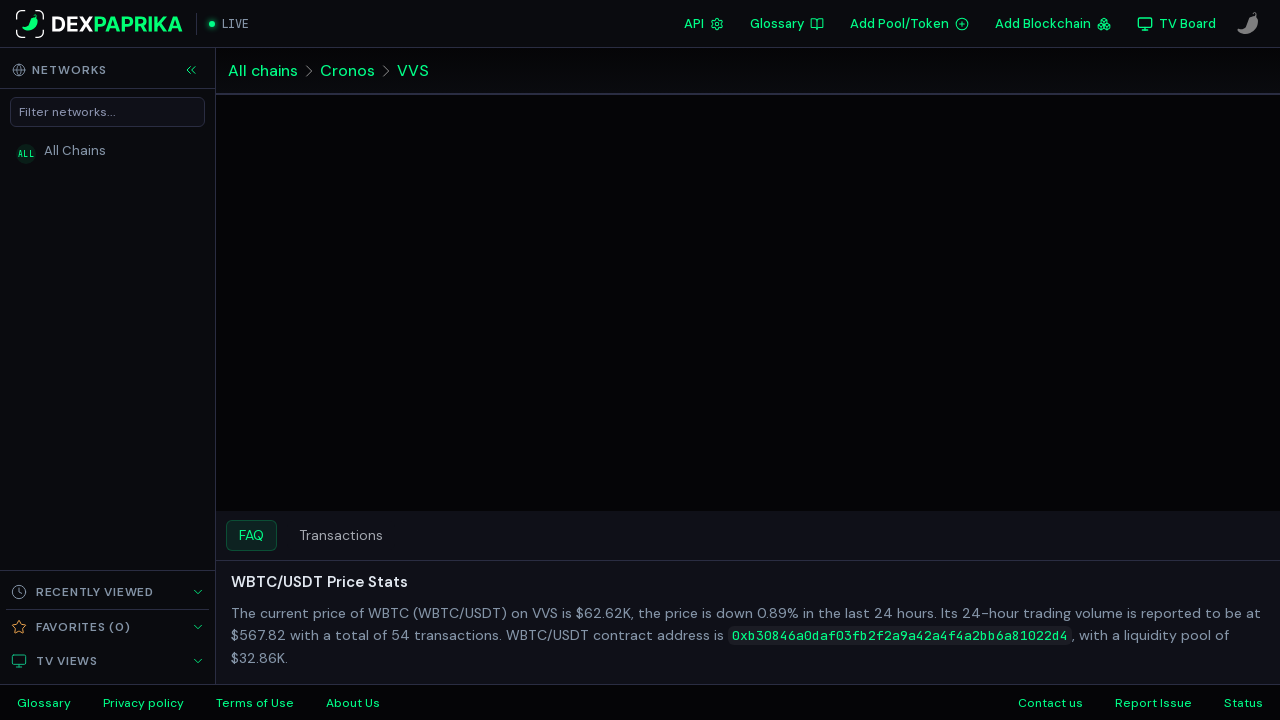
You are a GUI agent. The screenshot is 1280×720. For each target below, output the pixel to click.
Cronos (348, 70)
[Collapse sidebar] (191, 70)
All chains (263, 70)
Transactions (341, 535)
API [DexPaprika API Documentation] (704, 23)
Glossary (787, 23)
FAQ (251, 535)
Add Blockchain (1053, 23)
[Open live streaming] (229, 24)
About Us (353, 703)
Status (1243, 703)
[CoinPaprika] (1248, 24)
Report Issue (1153, 703)
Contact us (1050, 703)
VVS (414, 70)
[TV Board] (1176, 24)
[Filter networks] (107, 112)
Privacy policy (143, 703)
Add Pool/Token (909, 23)
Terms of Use (255, 703)
